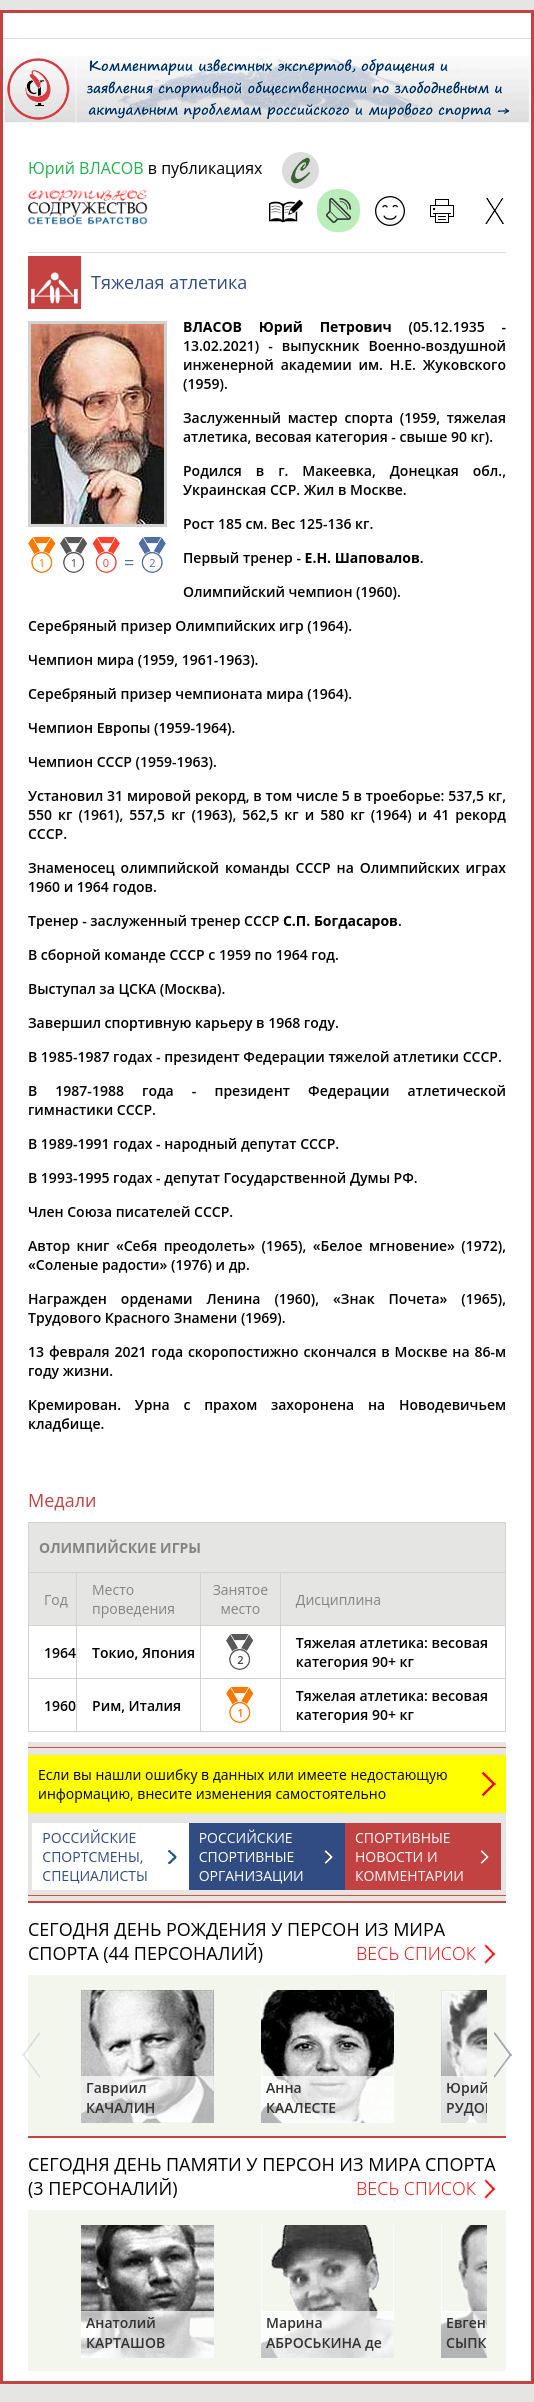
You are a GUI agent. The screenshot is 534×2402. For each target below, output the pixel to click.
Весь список (416, 1953)
